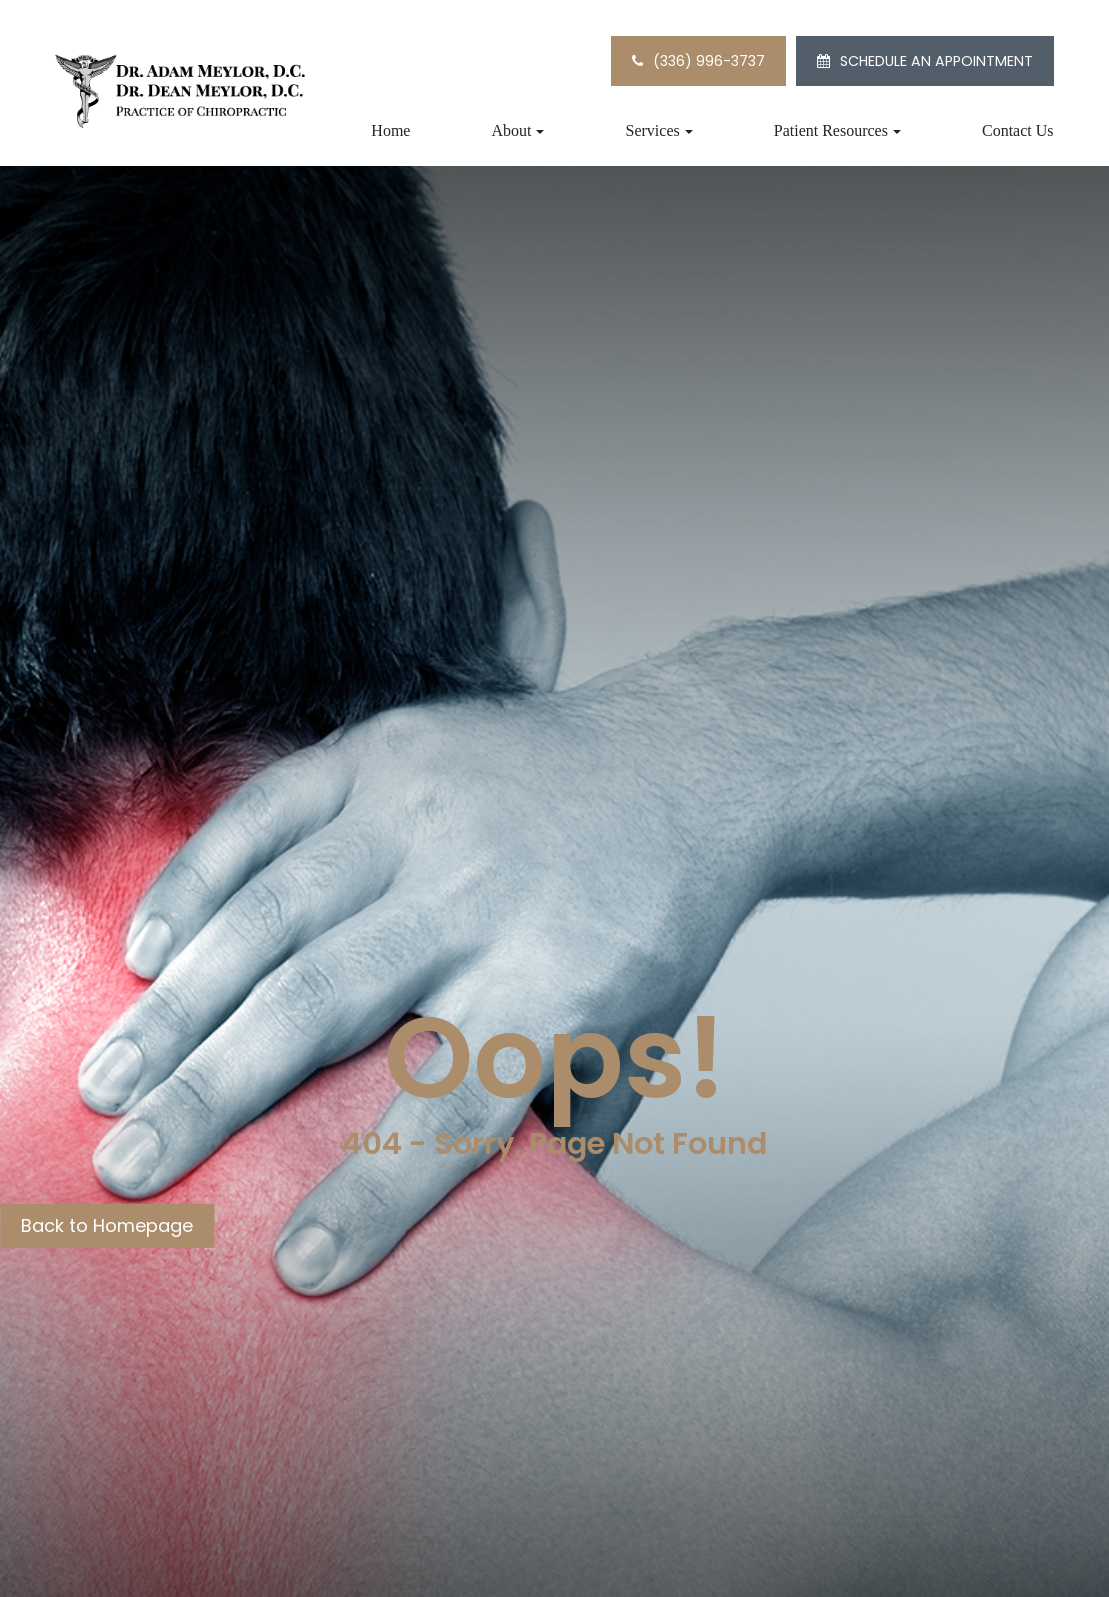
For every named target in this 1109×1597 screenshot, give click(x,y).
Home (390, 130)
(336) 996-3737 (709, 61)
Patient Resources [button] (837, 130)
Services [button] (659, 130)
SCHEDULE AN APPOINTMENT (936, 61)
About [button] (517, 130)
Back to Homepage (107, 1225)
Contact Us (1018, 130)
